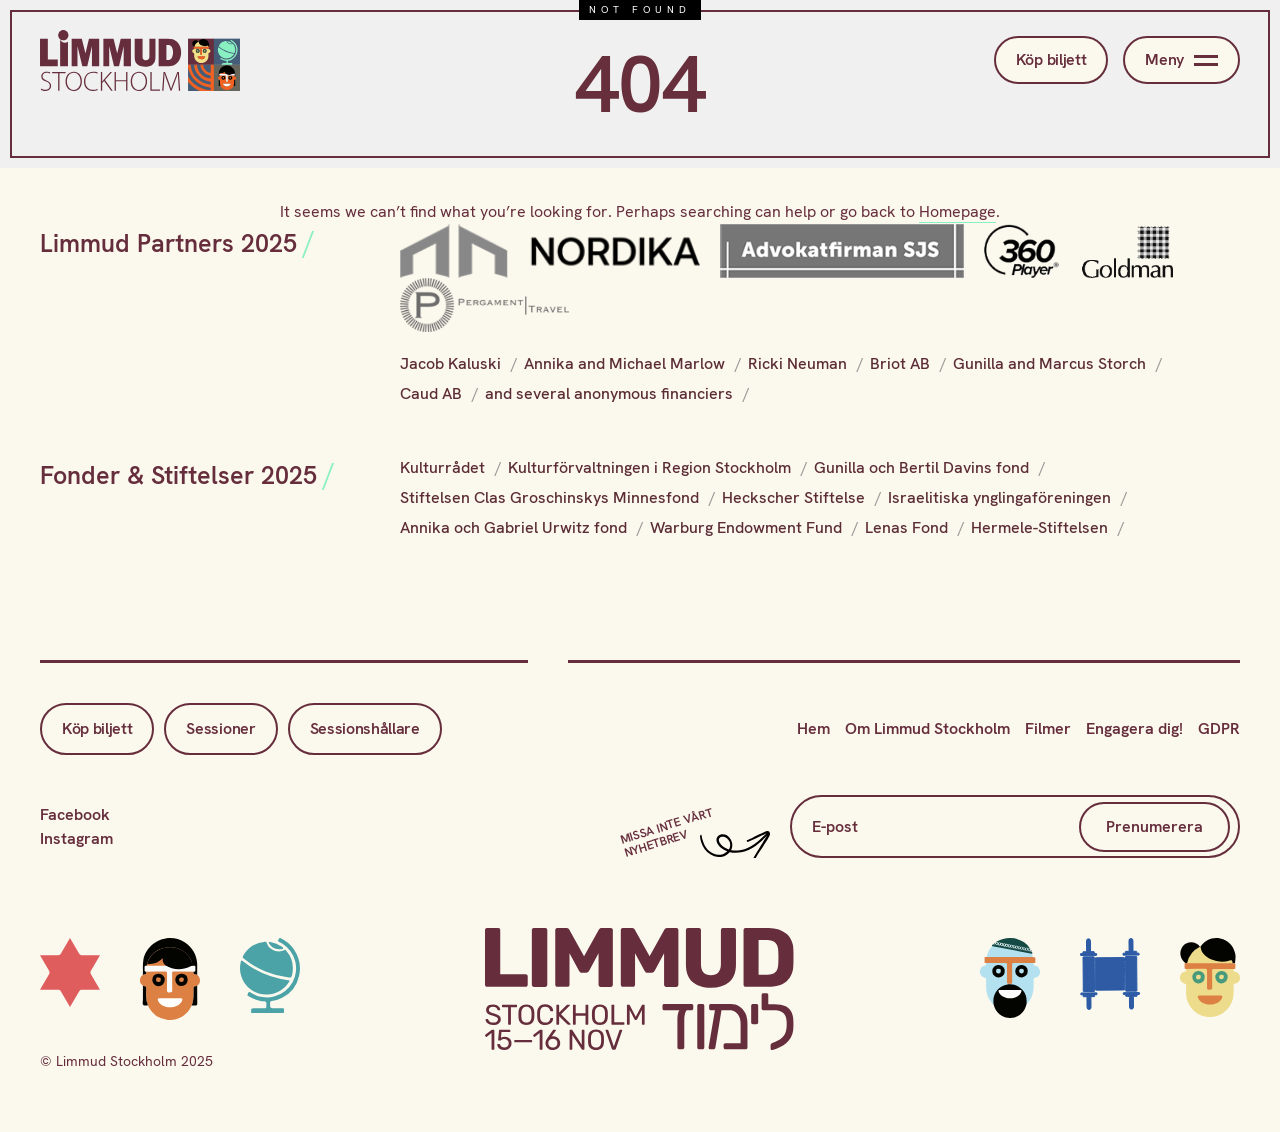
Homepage (957, 211)
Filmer (1048, 728)
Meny (1181, 60)
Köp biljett (1051, 59)
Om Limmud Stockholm (927, 728)
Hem (813, 728)
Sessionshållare (365, 728)
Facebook (75, 814)
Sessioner (220, 728)
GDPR (1219, 728)
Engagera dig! (1134, 728)
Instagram (76, 838)
